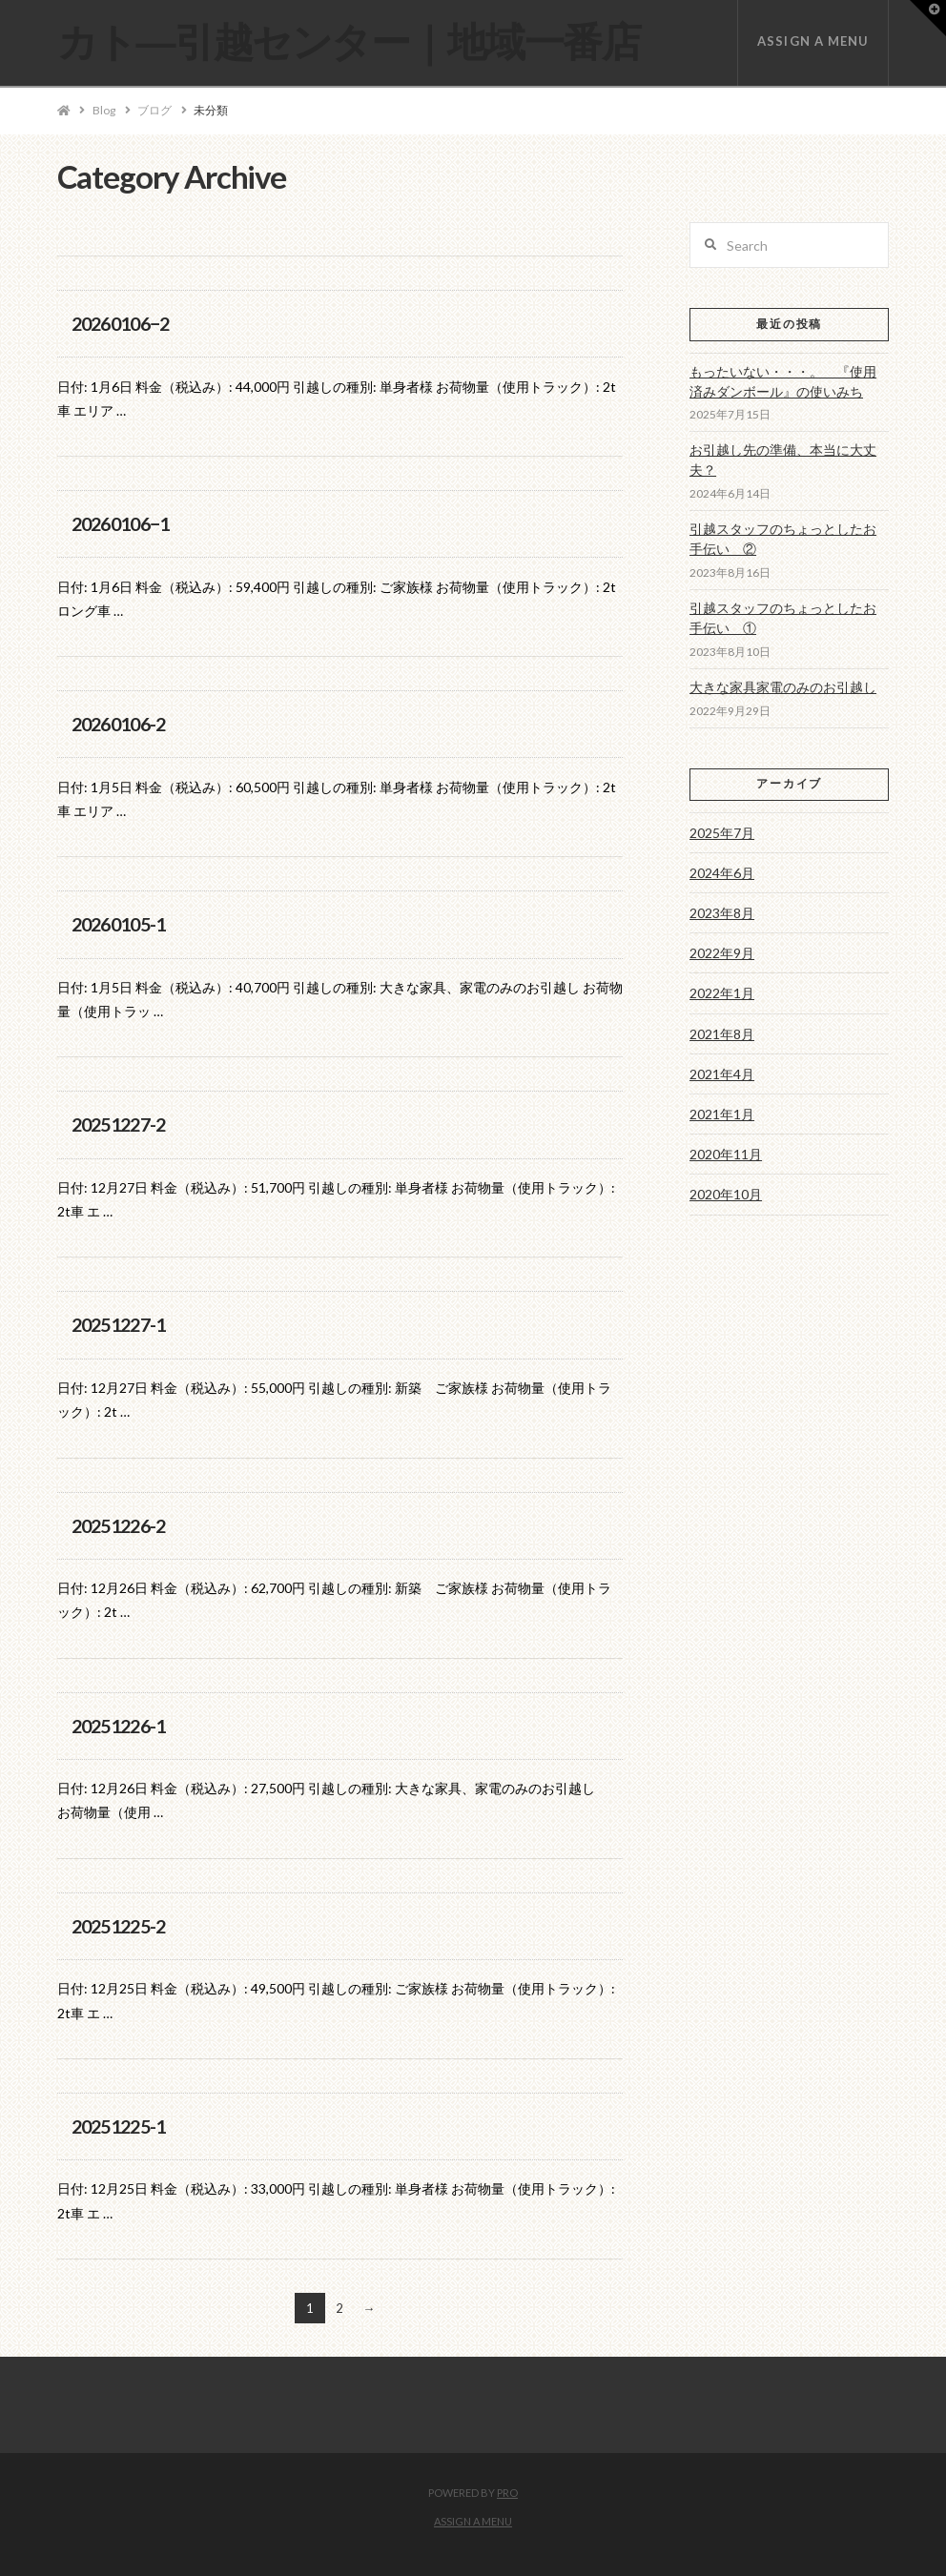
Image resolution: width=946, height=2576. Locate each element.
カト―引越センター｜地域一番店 (349, 41)
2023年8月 (721, 913)
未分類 (211, 110)
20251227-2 (119, 1124)
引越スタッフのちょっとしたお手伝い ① (782, 618)
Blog (104, 110)
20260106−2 (121, 324)
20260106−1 (121, 524)
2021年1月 (721, 1114)
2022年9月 (721, 953)
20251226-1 (119, 1726)
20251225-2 (119, 1926)
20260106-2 (119, 724)
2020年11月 (725, 1154)
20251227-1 (119, 1325)
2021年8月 (721, 1034)
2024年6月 (721, 873)
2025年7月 (721, 833)
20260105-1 (119, 924)
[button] (928, 18)
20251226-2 (119, 1526)
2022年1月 (721, 993)
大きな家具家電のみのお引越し (782, 687)
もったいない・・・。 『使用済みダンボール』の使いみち (782, 381)
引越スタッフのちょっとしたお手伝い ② (782, 539)
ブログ (154, 110)
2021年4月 (721, 1074)
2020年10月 (725, 1194)
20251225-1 (119, 2126)
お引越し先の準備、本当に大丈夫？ (782, 459)
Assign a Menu (813, 41)
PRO (507, 2492)
